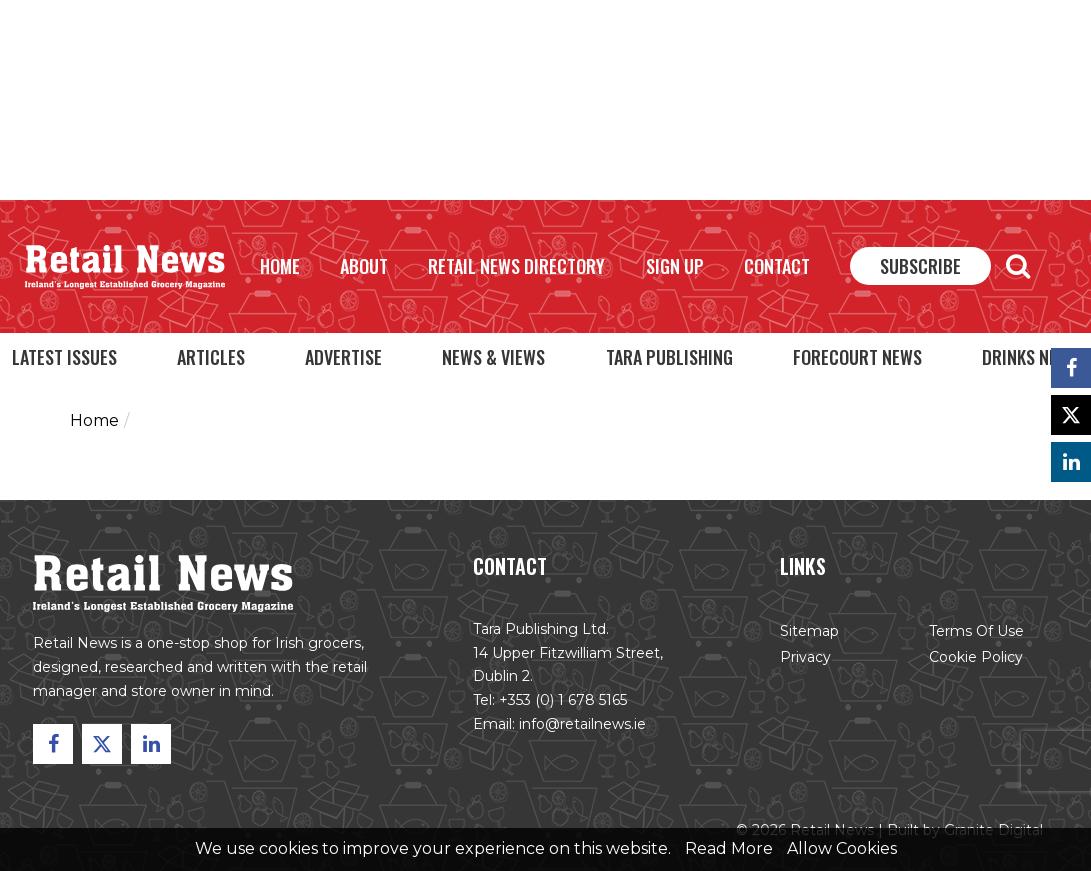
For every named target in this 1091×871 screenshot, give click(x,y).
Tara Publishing (669, 357)
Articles (211, 357)
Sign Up (675, 266)
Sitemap (809, 631)
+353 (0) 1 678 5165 (563, 700)
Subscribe (920, 266)
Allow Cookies (842, 848)
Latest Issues (64, 357)
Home (280, 266)
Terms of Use (976, 631)
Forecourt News (857, 357)
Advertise (343, 357)
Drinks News (1030, 357)
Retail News (125, 267)
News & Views (493, 357)
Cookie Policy (976, 657)
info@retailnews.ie (582, 724)
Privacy (805, 657)
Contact (777, 266)
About (364, 266)
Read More (729, 848)
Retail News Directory (516, 266)
